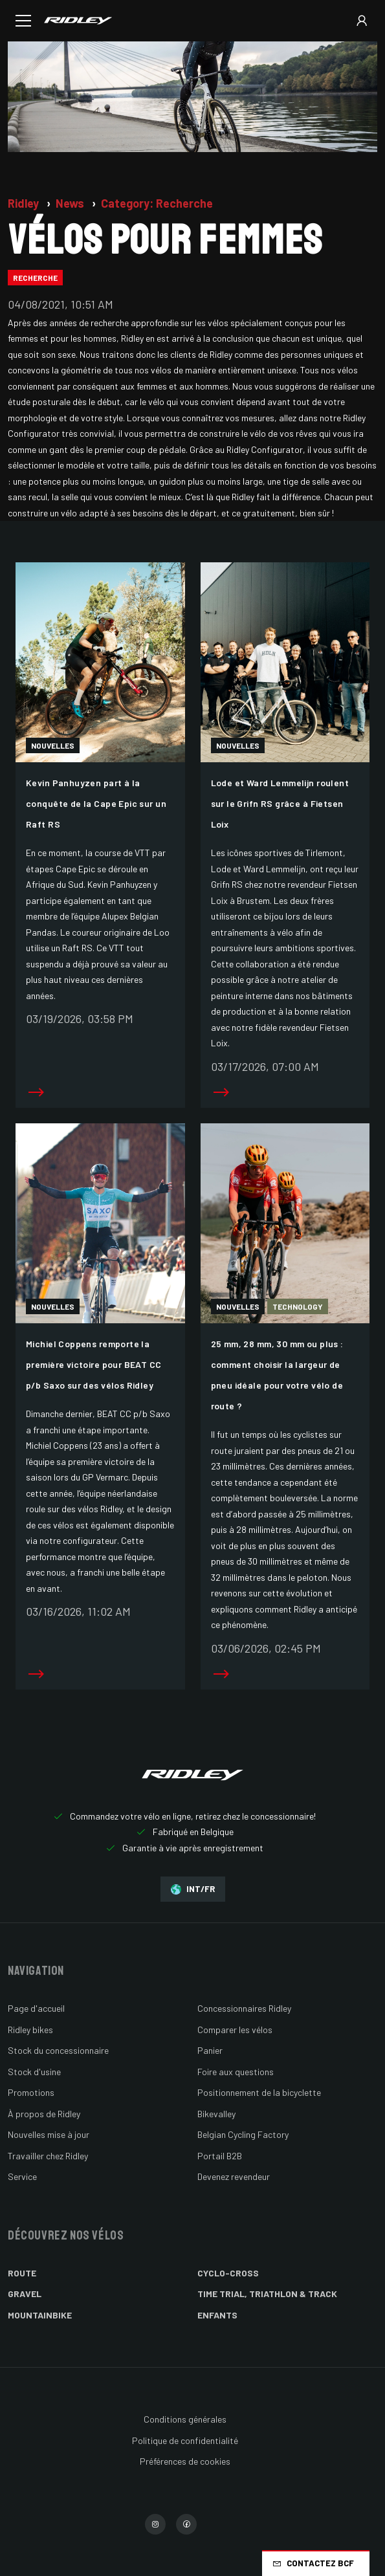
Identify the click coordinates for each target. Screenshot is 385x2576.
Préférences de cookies (185, 2461)
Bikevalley (216, 2113)
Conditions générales (185, 2419)
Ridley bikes (30, 2029)
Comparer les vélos (234, 2029)
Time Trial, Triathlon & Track (267, 2293)
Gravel (24, 2293)
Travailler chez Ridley (48, 2155)
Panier (210, 2050)
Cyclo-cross (228, 2272)
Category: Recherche (157, 203)
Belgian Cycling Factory (243, 2134)
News (71, 203)
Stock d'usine (34, 2071)
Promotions (31, 2092)
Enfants (217, 2314)
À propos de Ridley (44, 2113)
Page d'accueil (36, 2008)
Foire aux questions (235, 2071)
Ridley (24, 203)
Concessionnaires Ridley (244, 2008)
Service (22, 2176)
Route (22, 2272)
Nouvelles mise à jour (48, 2134)
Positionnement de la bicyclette (259, 2092)
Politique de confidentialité (185, 2440)
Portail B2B (219, 2155)
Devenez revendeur (233, 2176)
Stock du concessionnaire (58, 2050)
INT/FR (193, 1889)
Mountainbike (40, 2314)
